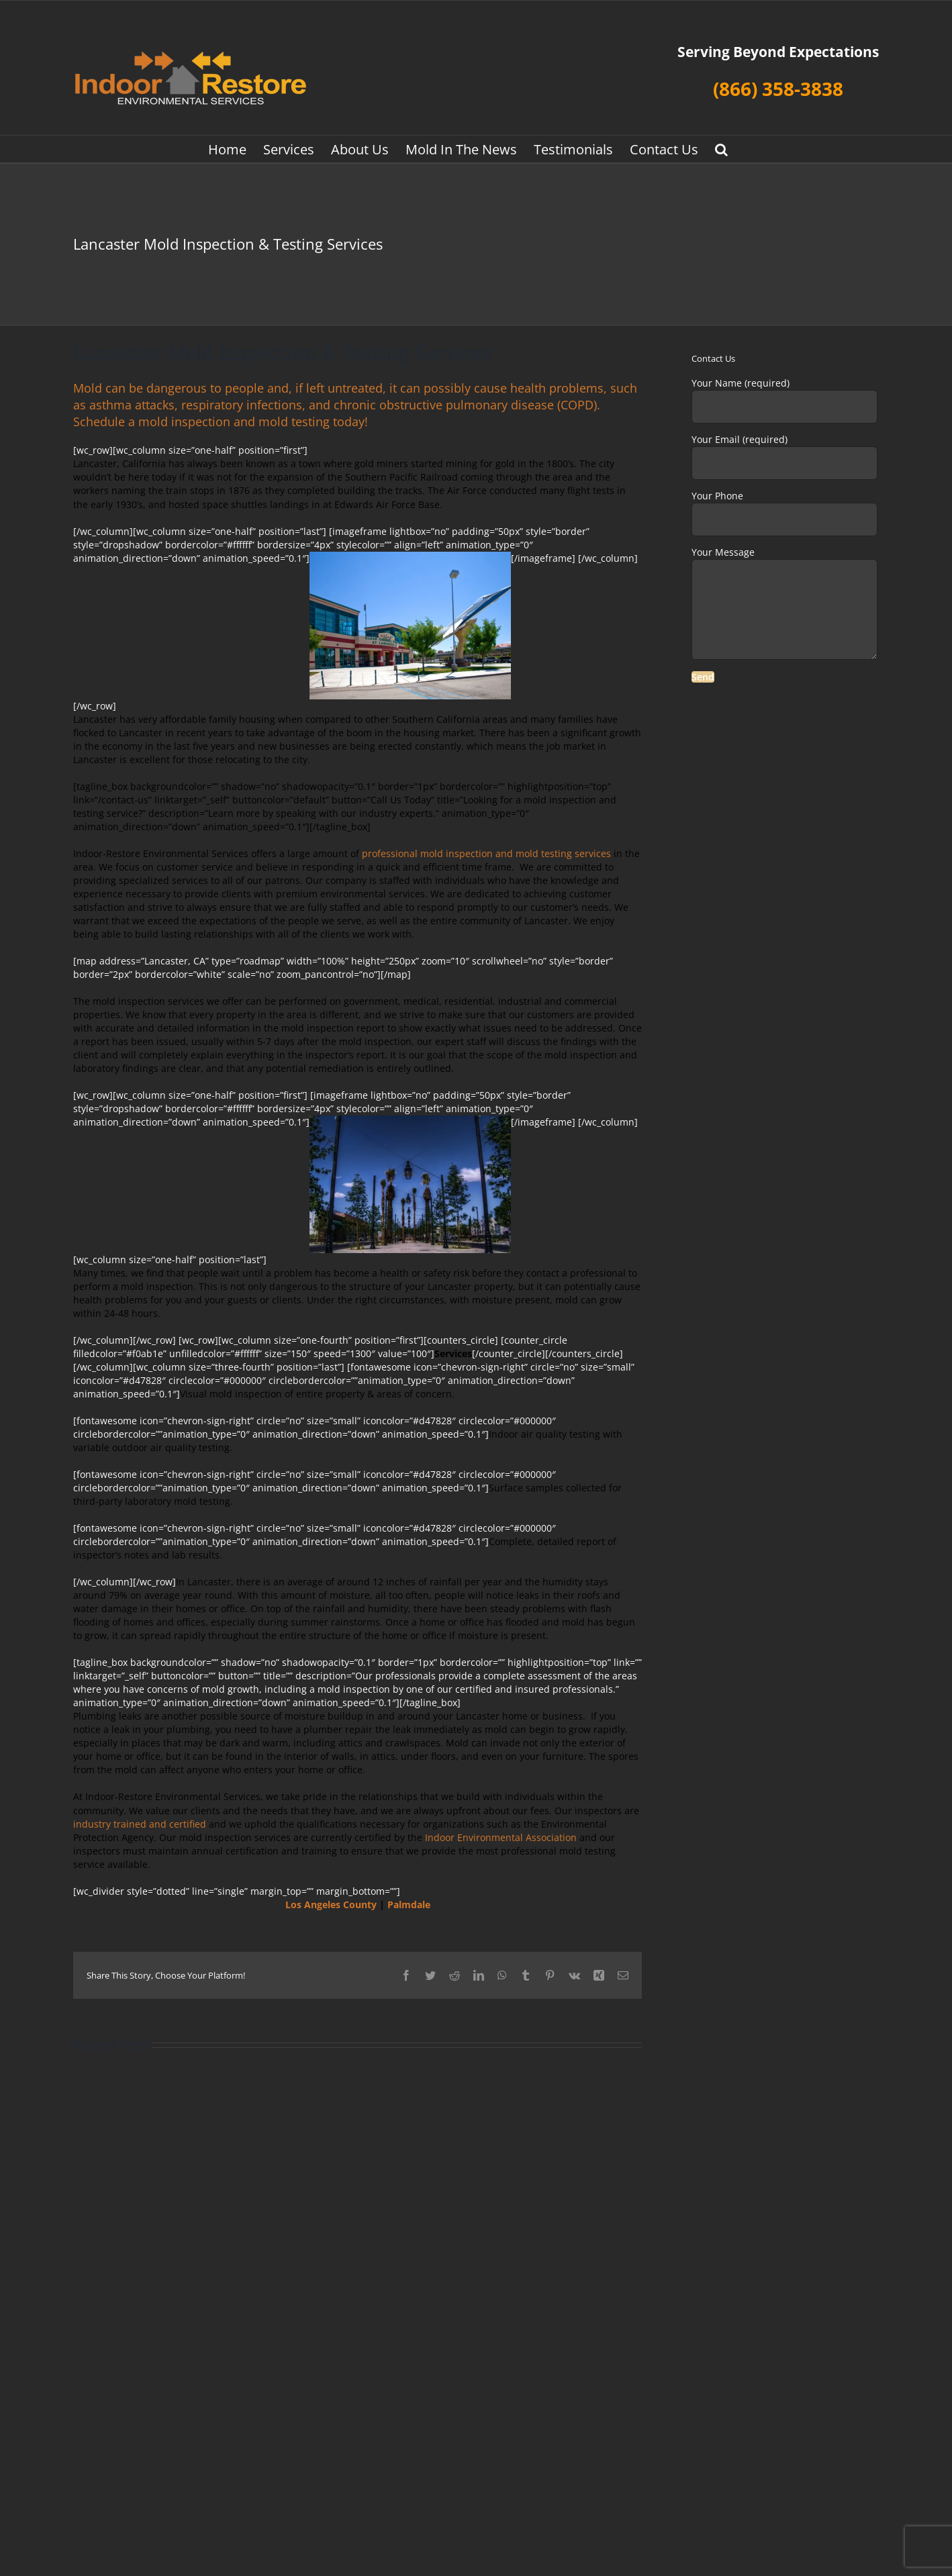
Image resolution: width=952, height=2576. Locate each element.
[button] (721, 149)
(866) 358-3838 (778, 88)
